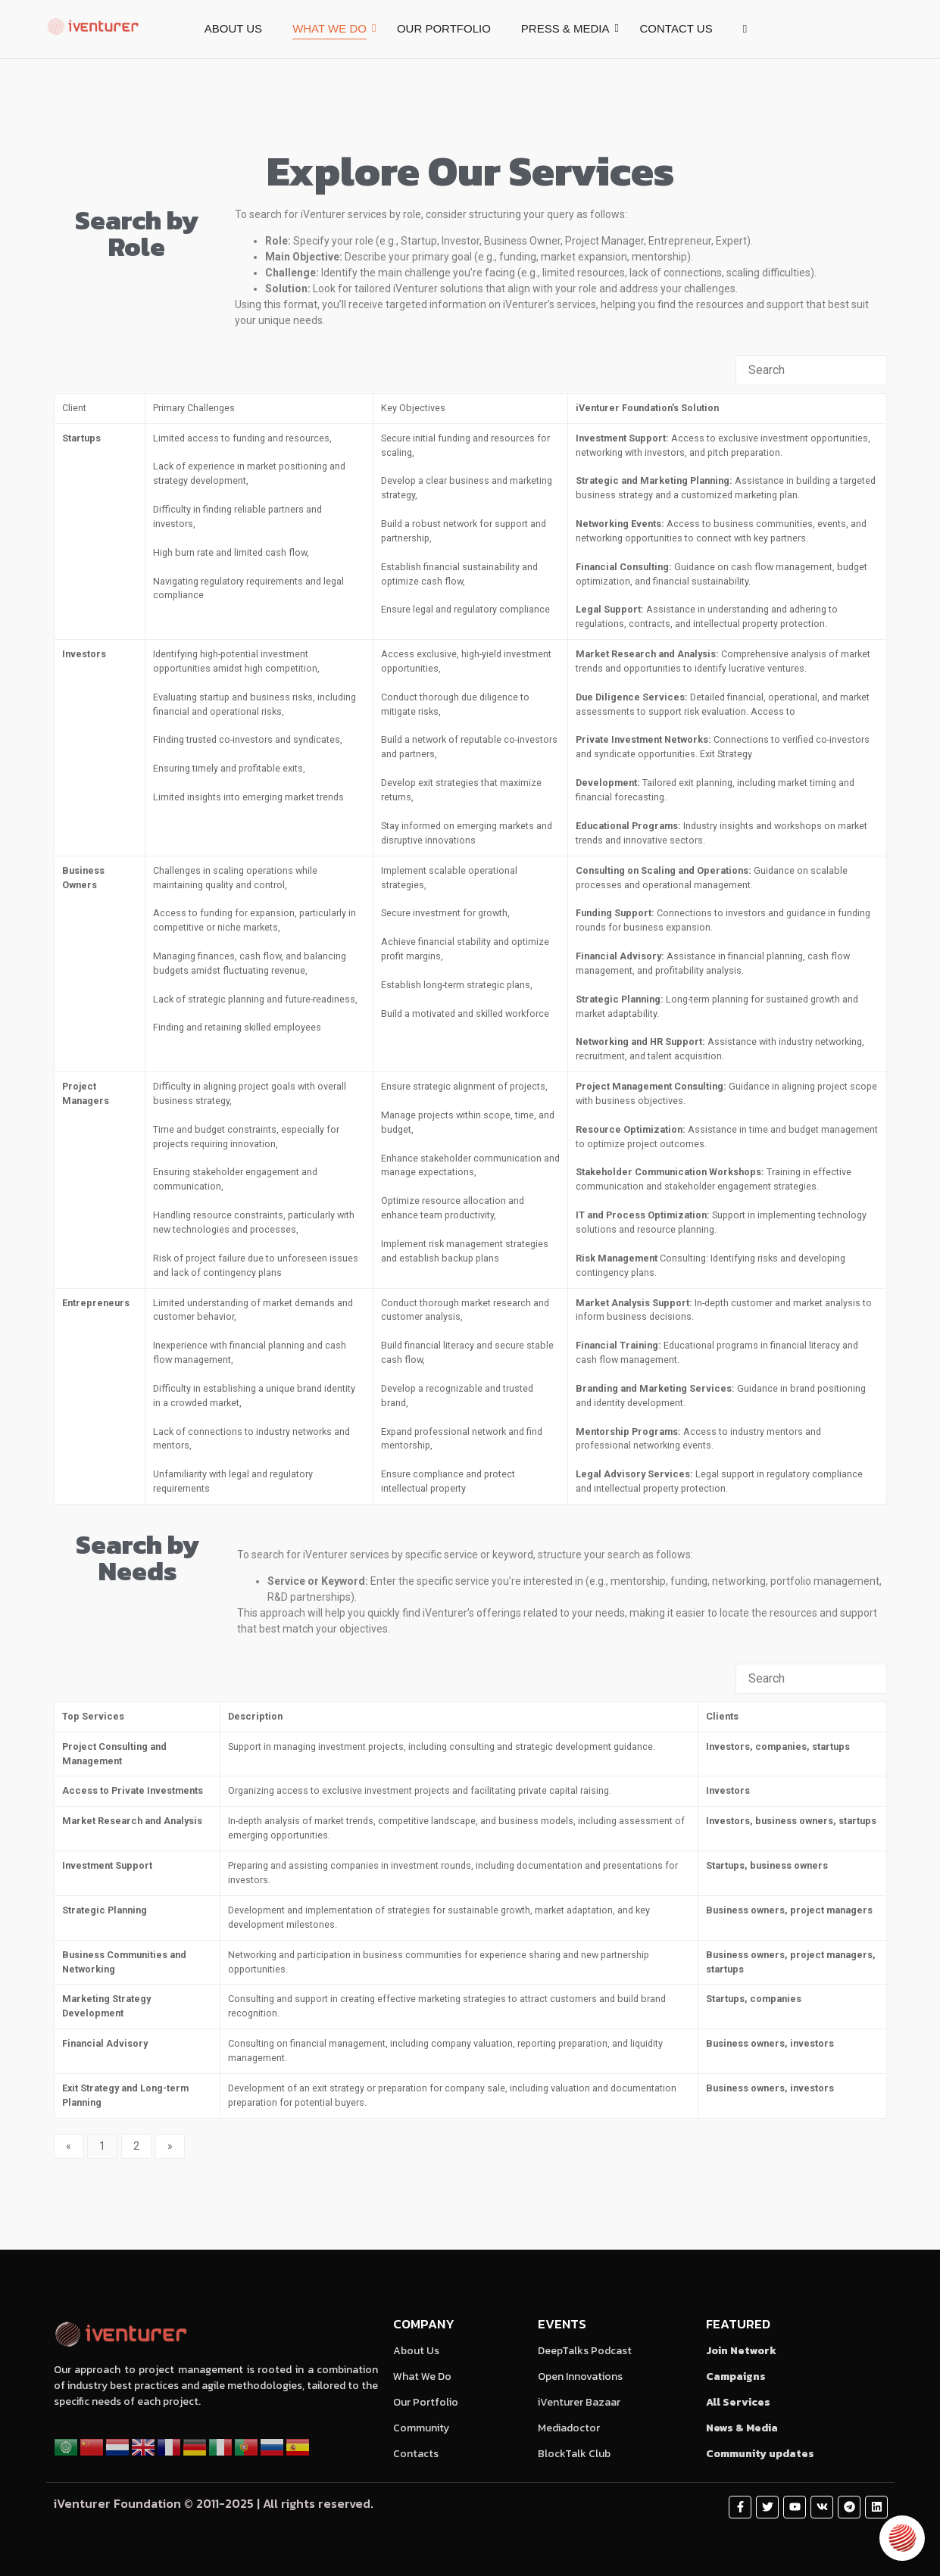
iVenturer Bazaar (579, 2402)
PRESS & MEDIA (565, 28)
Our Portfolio (425, 2402)
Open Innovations (580, 2376)
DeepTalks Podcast (585, 2351)
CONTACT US (676, 28)
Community (421, 2428)
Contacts (416, 2454)
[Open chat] (902, 2538)
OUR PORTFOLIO (444, 28)
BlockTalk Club (574, 2454)
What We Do (422, 2376)
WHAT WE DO (329, 28)
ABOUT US (233, 28)
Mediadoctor (569, 2428)
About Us (416, 2351)
